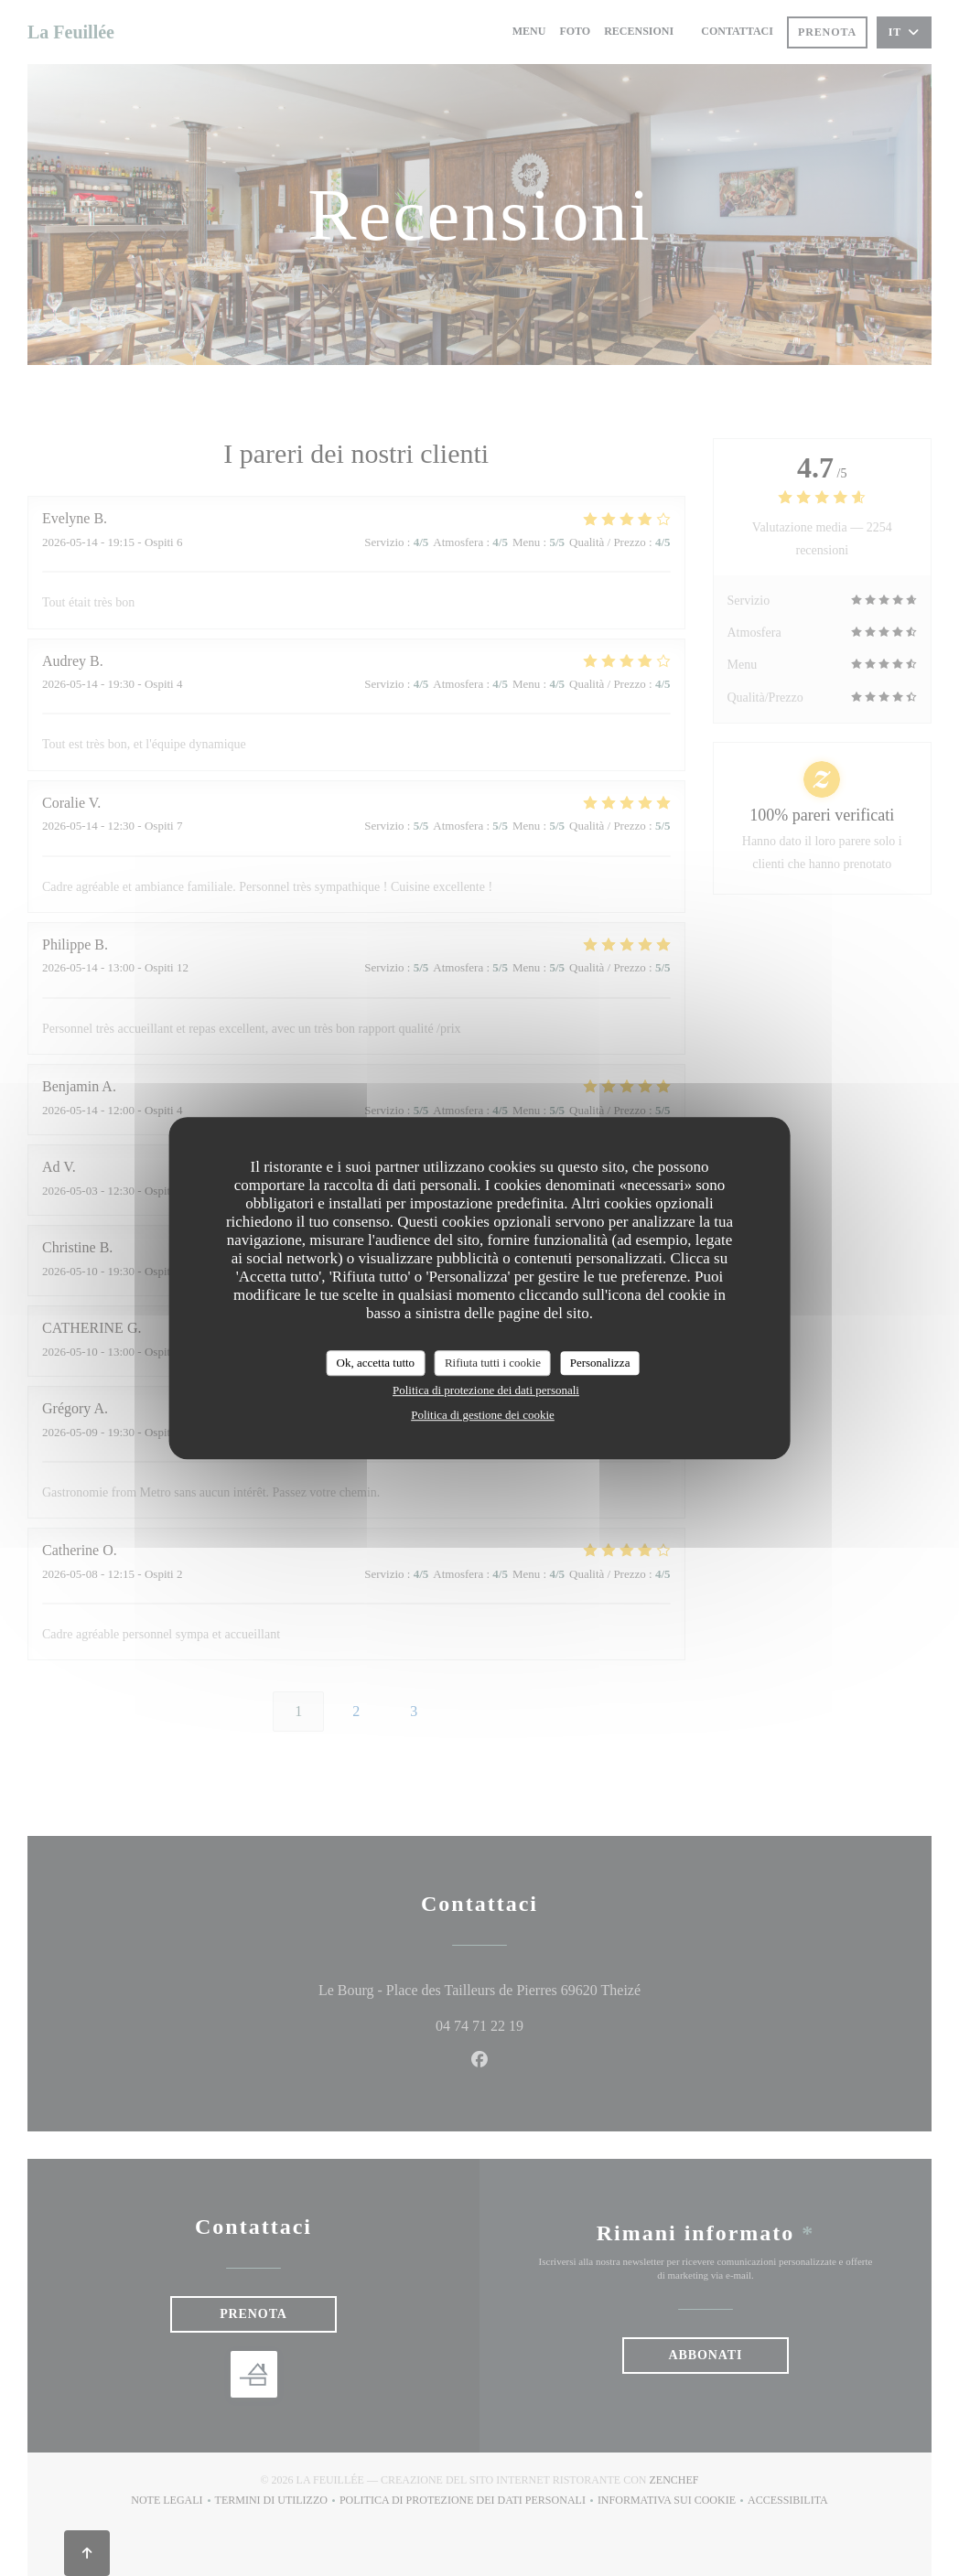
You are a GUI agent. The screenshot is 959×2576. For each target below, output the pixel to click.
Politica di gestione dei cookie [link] (483, 1415)
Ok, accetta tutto (376, 1362)
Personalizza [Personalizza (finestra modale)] (600, 1362)
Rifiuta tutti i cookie (493, 1362)
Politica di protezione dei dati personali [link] (486, 1390)
